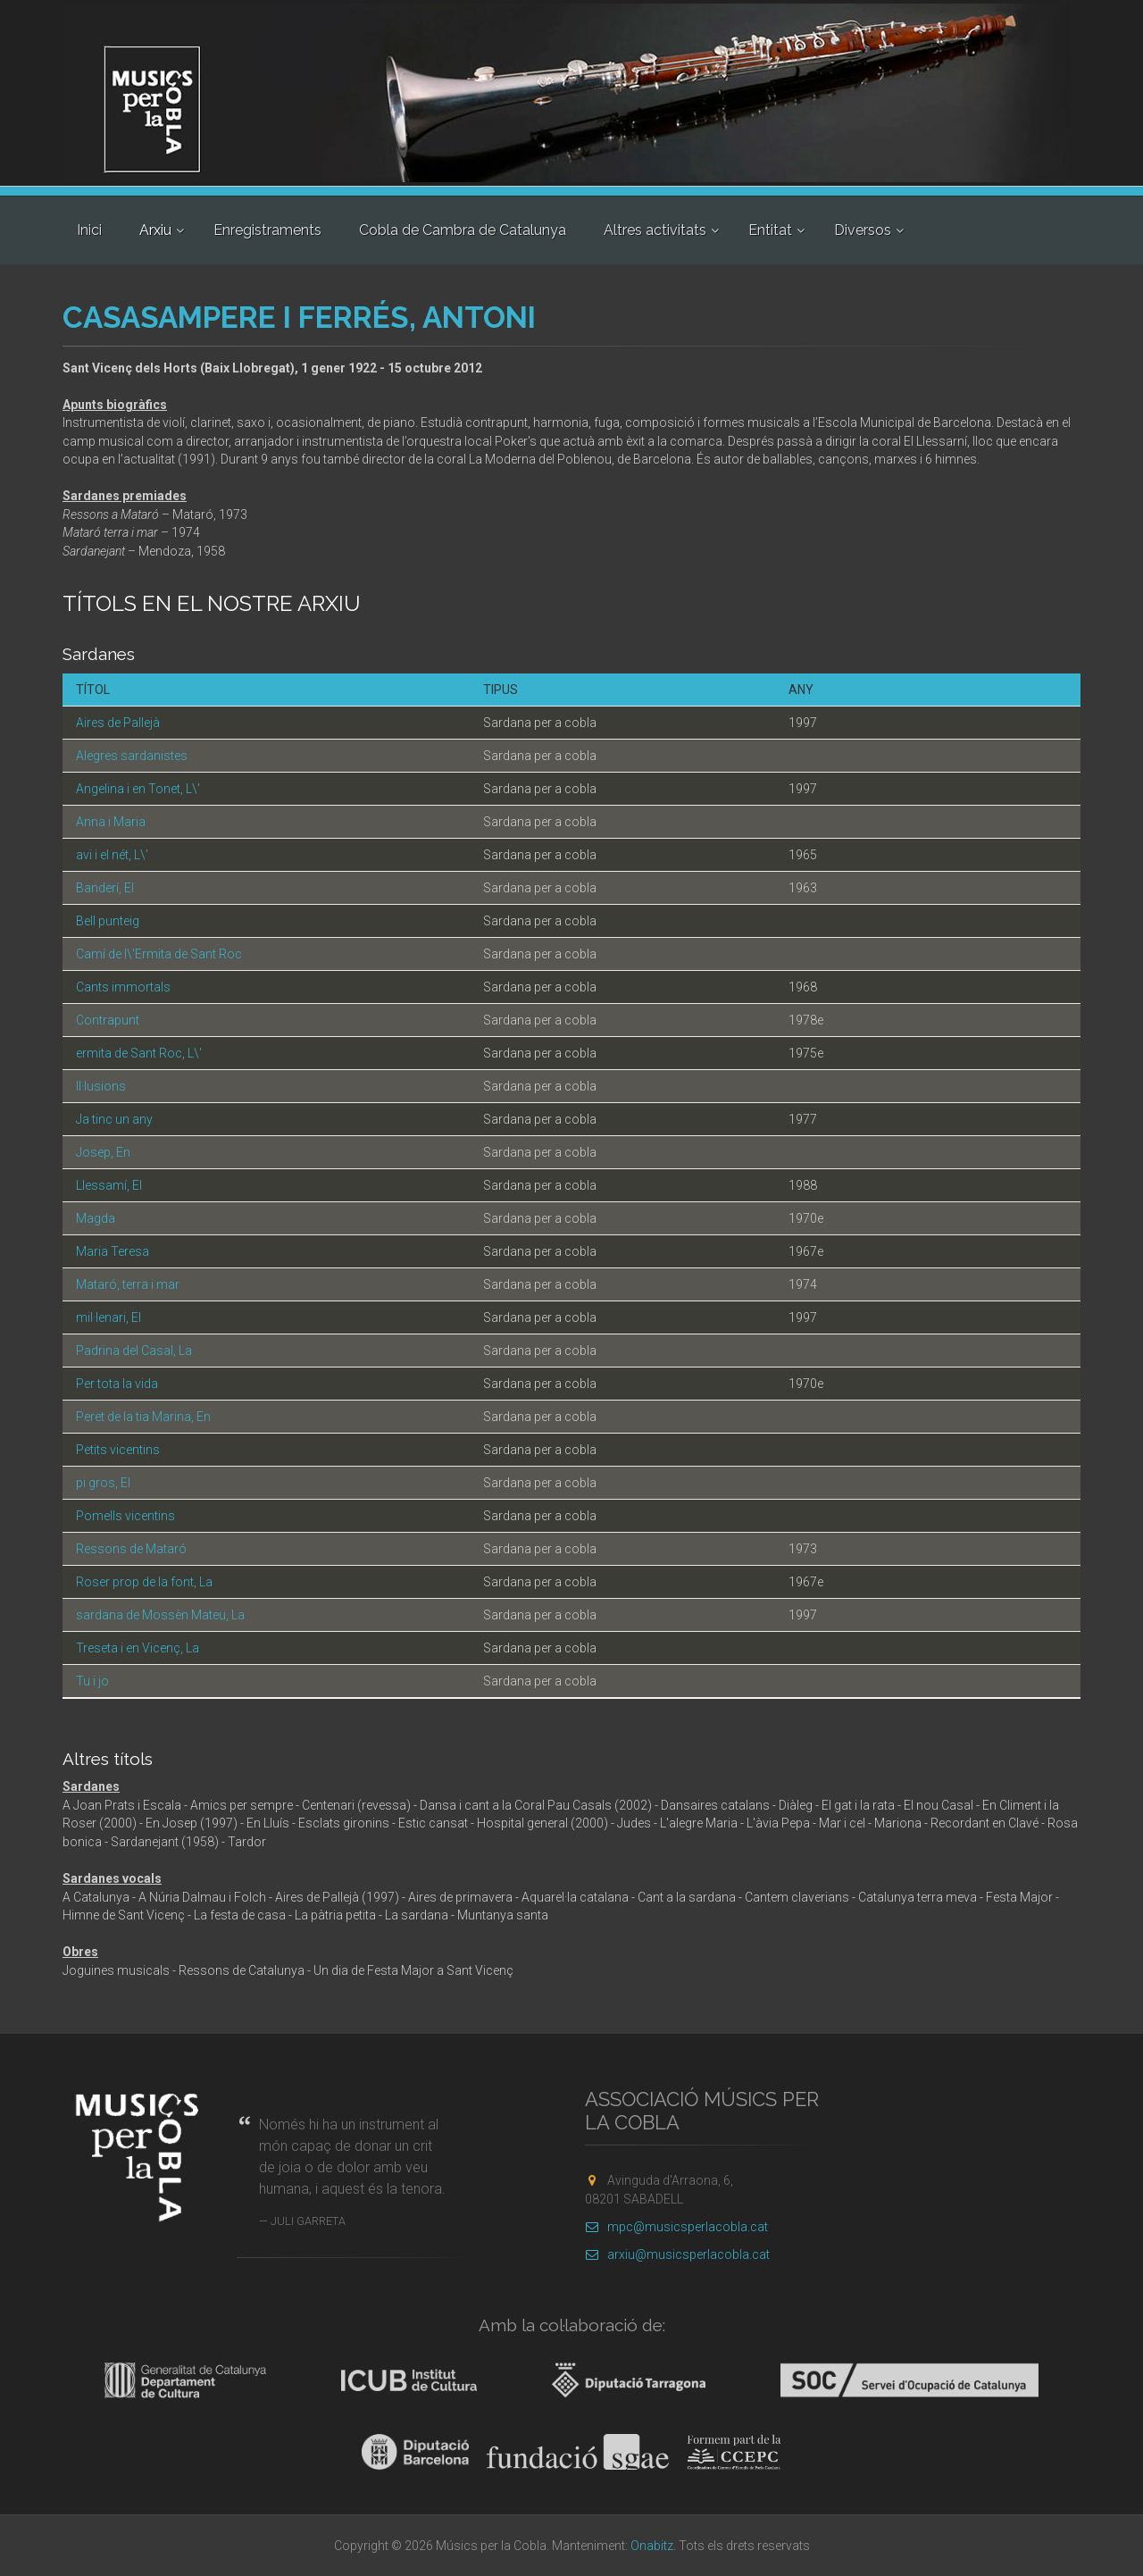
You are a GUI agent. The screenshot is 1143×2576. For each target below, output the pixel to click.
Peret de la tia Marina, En (143, 1416)
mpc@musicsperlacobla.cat (676, 2227)
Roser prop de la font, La (144, 1582)
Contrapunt (107, 1020)
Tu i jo (92, 1681)
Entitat (770, 230)
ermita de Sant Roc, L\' (139, 1053)
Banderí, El (105, 888)
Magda (95, 1218)
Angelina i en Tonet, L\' (138, 789)
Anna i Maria (111, 822)
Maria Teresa (112, 1251)
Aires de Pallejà (118, 722)
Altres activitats (655, 230)
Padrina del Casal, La (134, 1350)
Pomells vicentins (125, 1516)
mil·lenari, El (108, 1317)
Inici (89, 230)
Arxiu (155, 230)
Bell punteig (107, 921)
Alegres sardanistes (132, 756)
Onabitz (651, 2545)
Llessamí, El (109, 1185)
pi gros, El (103, 1483)
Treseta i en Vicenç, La (137, 1648)
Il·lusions (101, 1086)
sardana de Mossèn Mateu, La (160, 1615)
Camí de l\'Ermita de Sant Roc (159, 954)
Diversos (862, 230)
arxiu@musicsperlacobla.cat (677, 2254)
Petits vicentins (118, 1450)
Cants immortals (123, 987)
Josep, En (103, 1152)
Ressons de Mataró (131, 1549)
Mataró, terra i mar (127, 1284)
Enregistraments (267, 230)
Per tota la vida (117, 1383)
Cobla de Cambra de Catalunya (462, 230)
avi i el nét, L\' (112, 855)
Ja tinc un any (114, 1119)
